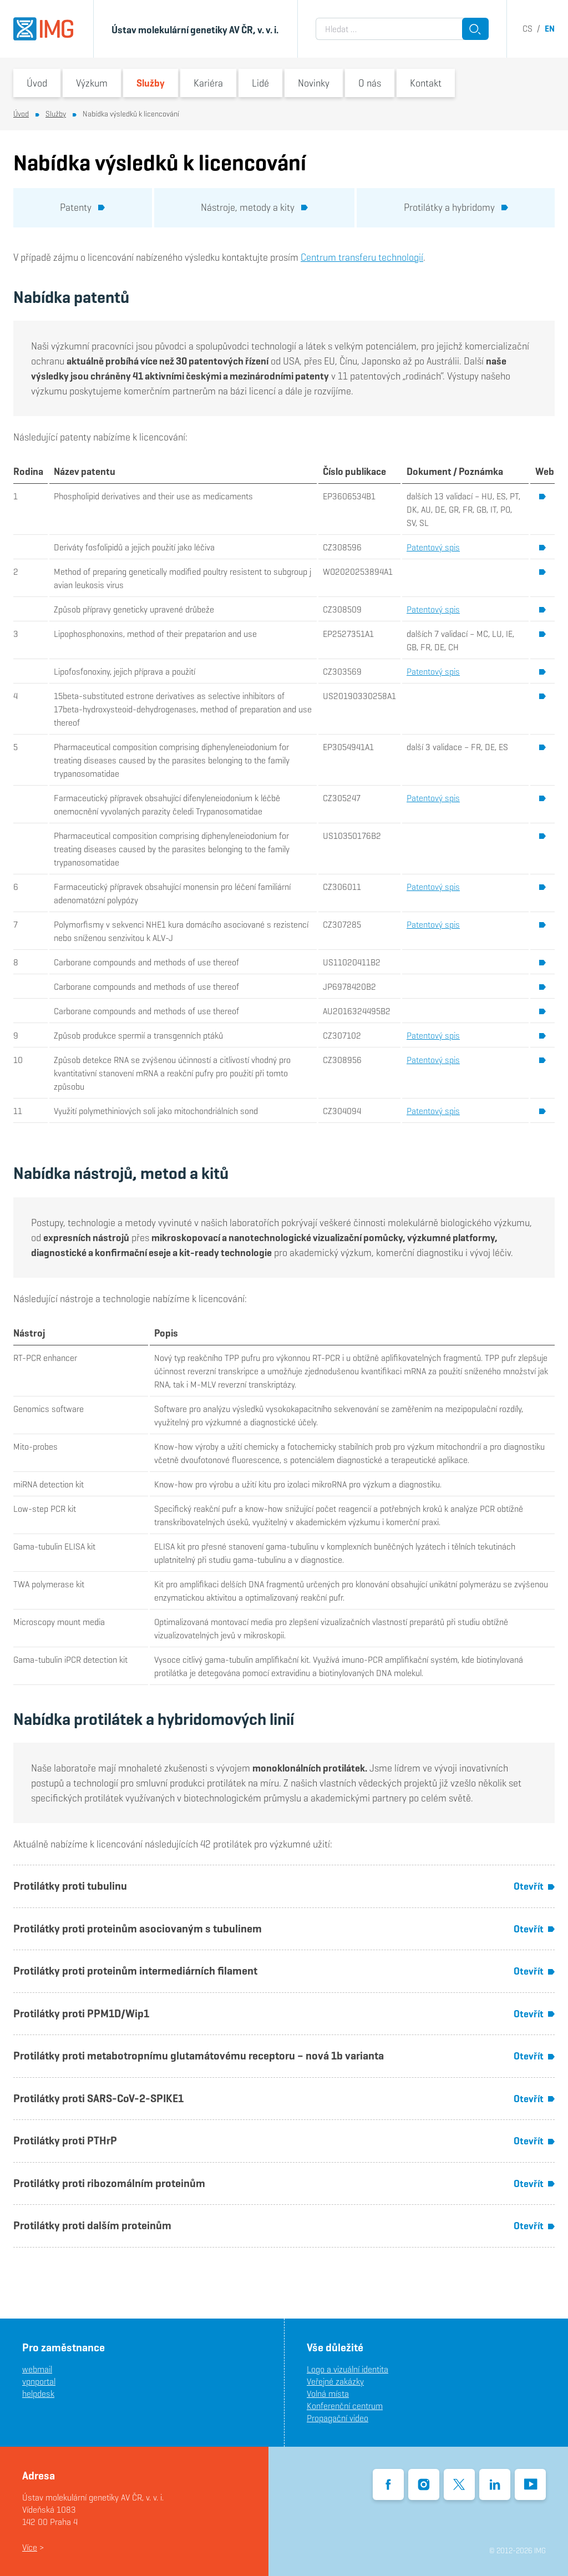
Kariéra (208, 83)
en (550, 28)
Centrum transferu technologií (362, 257)
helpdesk (38, 2394)
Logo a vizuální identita (347, 2369)
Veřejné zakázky (335, 2381)
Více (29, 2547)
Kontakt (426, 83)
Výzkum (92, 83)
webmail (37, 2369)
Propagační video (337, 2418)
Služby (150, 83)
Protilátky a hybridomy (456, 207)
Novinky (313, 83)
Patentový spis (433, 547)
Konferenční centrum (345, 2406)
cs (527, 28)
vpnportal (38, 2381)
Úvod (37, 83)
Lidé (260, 83)
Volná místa (328, 2394)
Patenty (82, 207)
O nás (369, 83)
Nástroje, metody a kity (254, 207)
